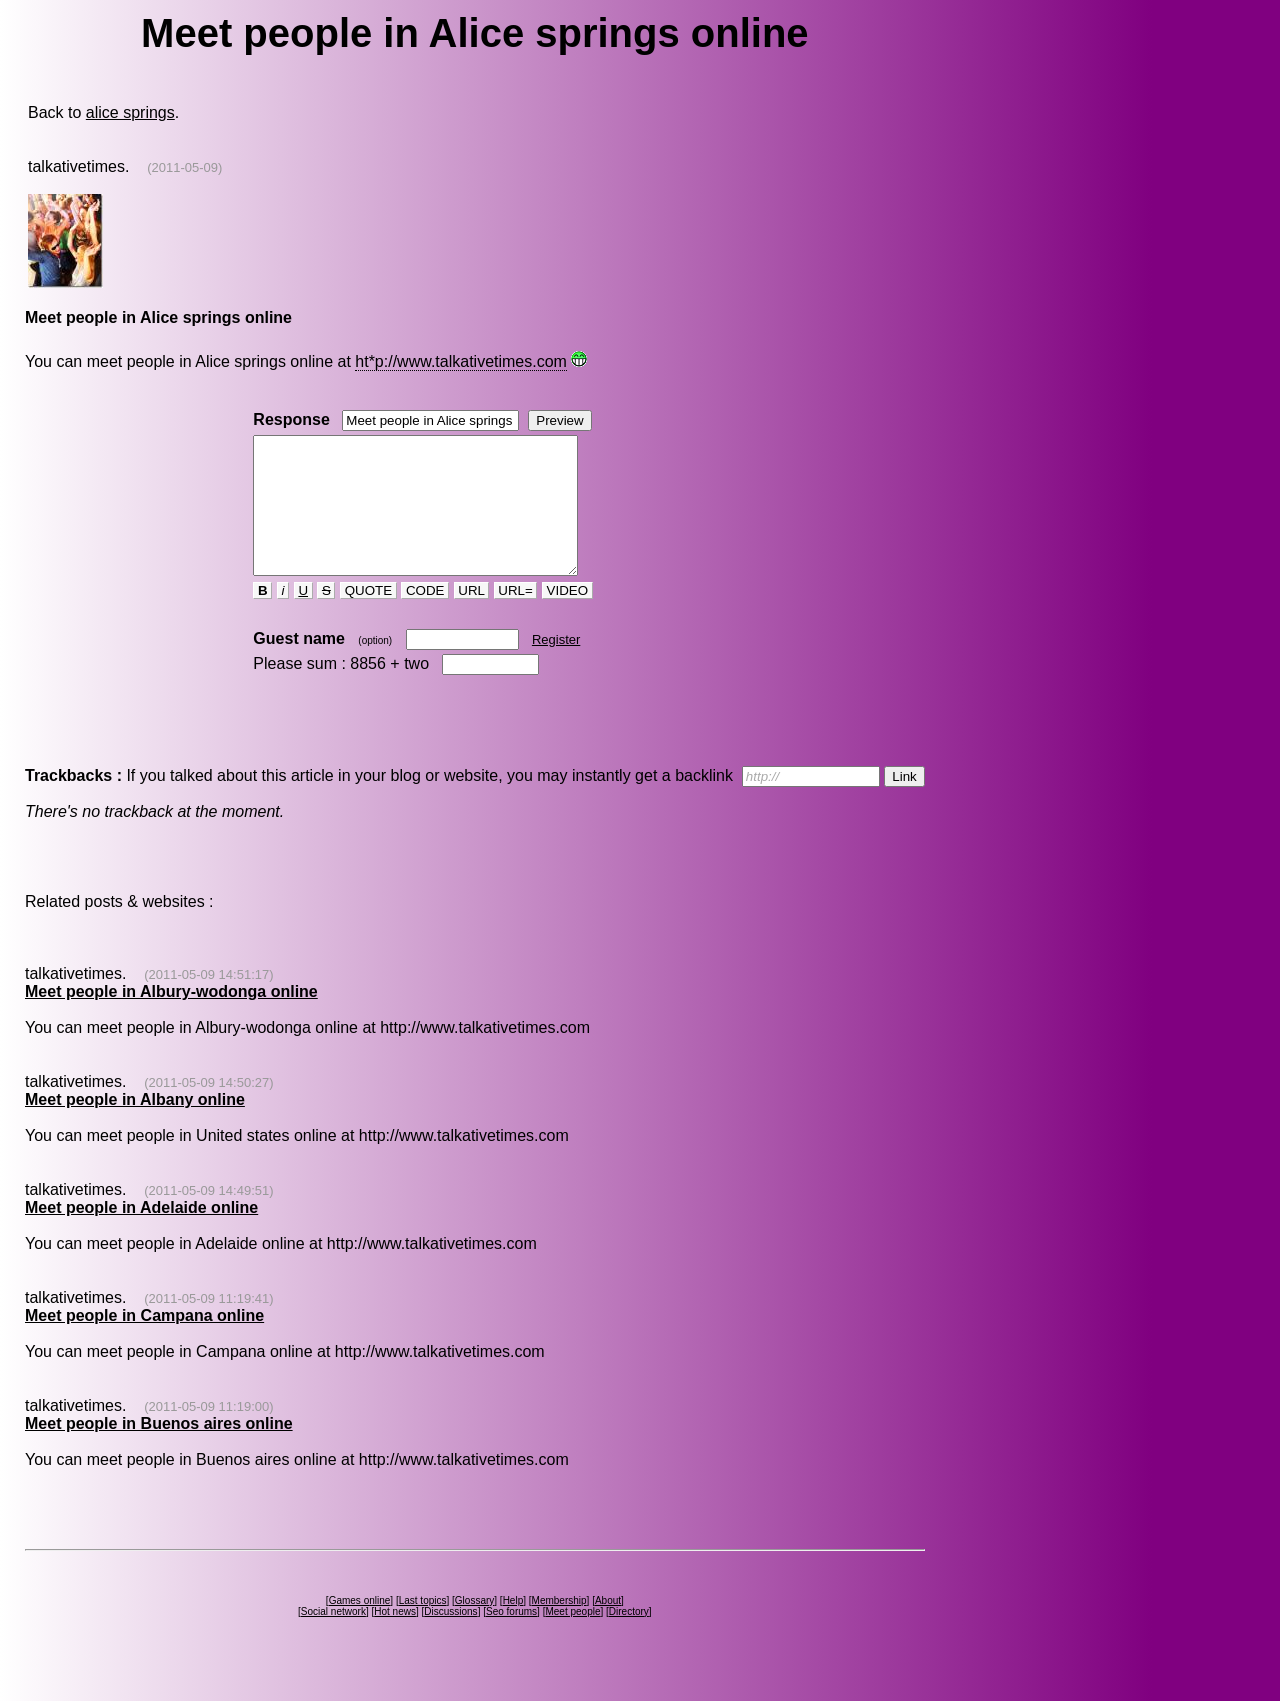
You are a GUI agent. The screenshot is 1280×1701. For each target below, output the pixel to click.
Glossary (474, 1627)
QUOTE (368, 617)
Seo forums (511, 1638)
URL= (516, 617)
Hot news (395, 1638)
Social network (333, 1638)
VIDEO (567, 617)
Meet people (572, 1638)
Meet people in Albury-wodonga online (171, 1018)
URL (472, 617)
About (608, 1627)
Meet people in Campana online (144, 1342)
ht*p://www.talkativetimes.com (461, 361)
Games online (360, 1627)
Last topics (423, 1627)
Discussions (450, 1638)
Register (556, 666)
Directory (629, 1638)
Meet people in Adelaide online (141, 1234)
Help (513, 1627)
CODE (425, 617)
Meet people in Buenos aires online (159, 1450)
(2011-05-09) (184, 167)
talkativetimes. (78, 166)
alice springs (130, 112)
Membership (559, 1627)
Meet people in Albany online (135, 1126)
